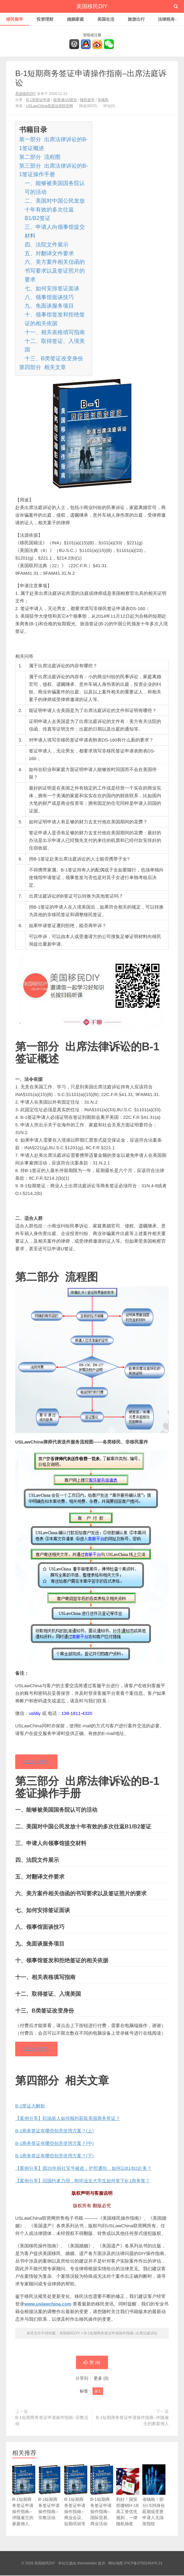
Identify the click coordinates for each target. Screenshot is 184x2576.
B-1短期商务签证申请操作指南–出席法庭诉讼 (120, 2334)
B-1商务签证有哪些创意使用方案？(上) (54, 2131)
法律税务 (166, 19)
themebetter (87, 2564)
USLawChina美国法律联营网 (49, 106)
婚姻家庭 (75, 19)
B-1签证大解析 (30, 2106)
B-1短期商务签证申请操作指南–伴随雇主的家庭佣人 (132, 2421)
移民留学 (14, 19)
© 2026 (28, 2564)
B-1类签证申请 (38, 100)
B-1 (98, 2392)
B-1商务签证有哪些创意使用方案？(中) (54, 2143)
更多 (98, 2378)
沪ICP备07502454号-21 (143, 2564)
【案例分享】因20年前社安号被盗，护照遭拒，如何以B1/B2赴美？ (83, 2168)
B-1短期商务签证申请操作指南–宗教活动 (51, 2421)
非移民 (103, 100)
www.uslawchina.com (47, 2304)
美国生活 (105, 19)
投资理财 (45, 19)
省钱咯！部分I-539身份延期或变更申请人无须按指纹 (153, 2502)
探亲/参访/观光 (65, 100)
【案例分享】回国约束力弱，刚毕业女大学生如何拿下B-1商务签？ (82, 2181)
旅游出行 (136, 19)
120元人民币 (36, 1761)
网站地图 (115, 2564)
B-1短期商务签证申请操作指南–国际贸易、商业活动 (101, 2502)
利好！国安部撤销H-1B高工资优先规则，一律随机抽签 (127, 2502)
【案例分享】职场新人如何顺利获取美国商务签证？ (67, 2118)
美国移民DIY (91, 6)
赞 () (92, 2363)
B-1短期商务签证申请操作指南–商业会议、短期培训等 (75, 2502)
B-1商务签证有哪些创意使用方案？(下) (54, 2156)
